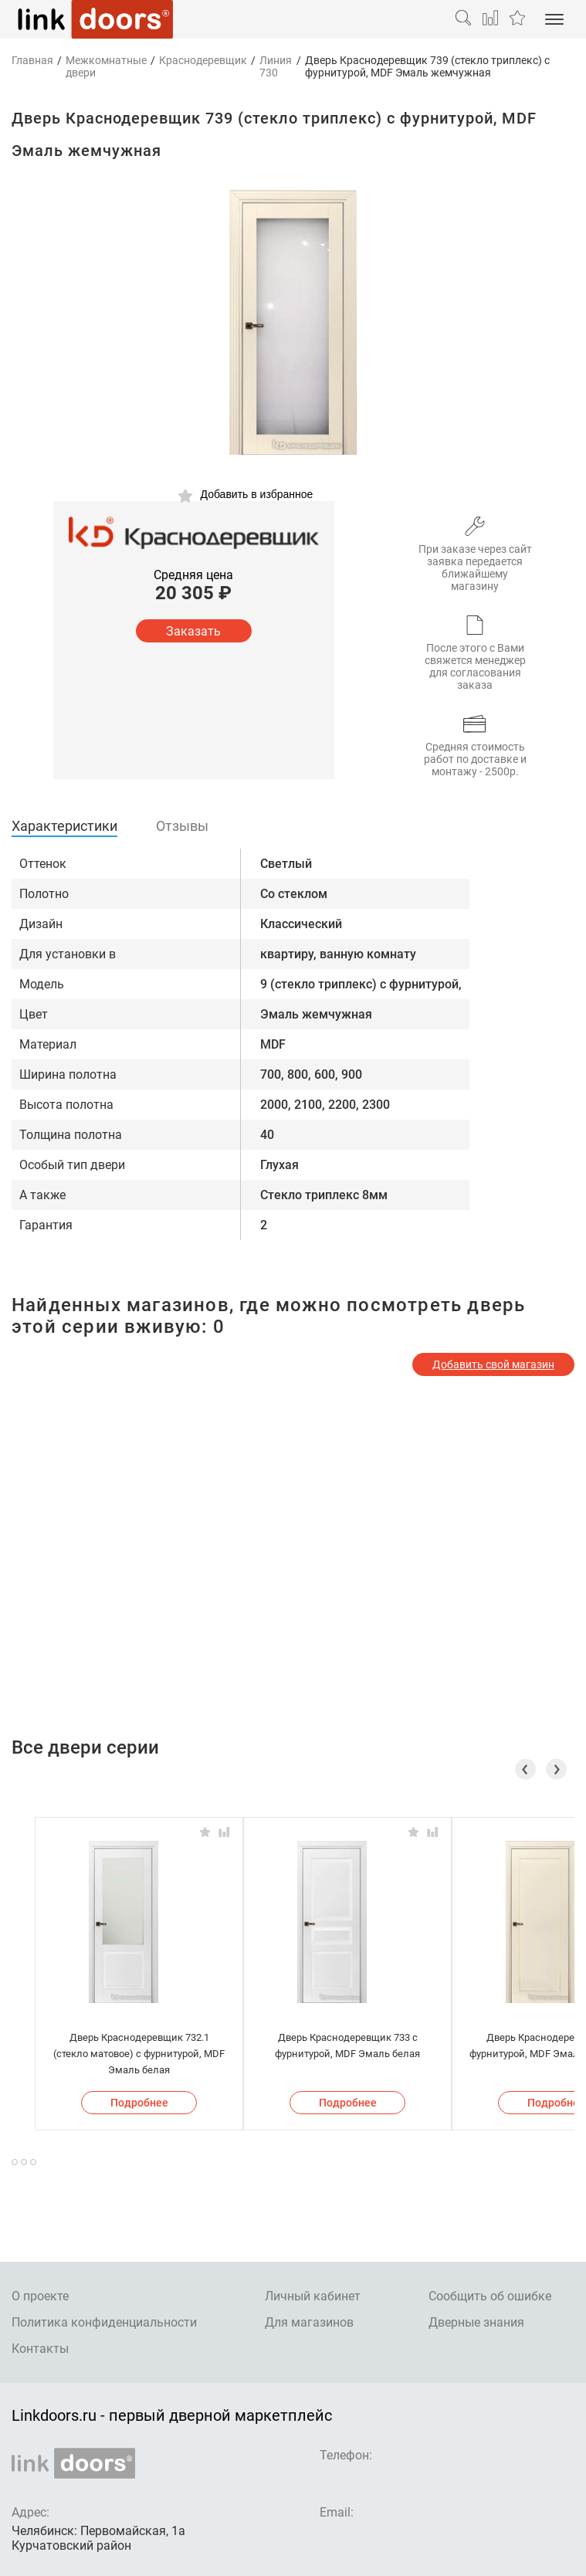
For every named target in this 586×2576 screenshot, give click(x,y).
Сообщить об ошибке (489, 2296)
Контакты (40, 2348)
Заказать (193, 631)
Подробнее (139, 2102)
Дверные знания (476, 2322)
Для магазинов (309, 2322)
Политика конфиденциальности (104, 2322)
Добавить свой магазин (493, 1364)
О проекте (40, 2296)
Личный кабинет (313, 2296)
